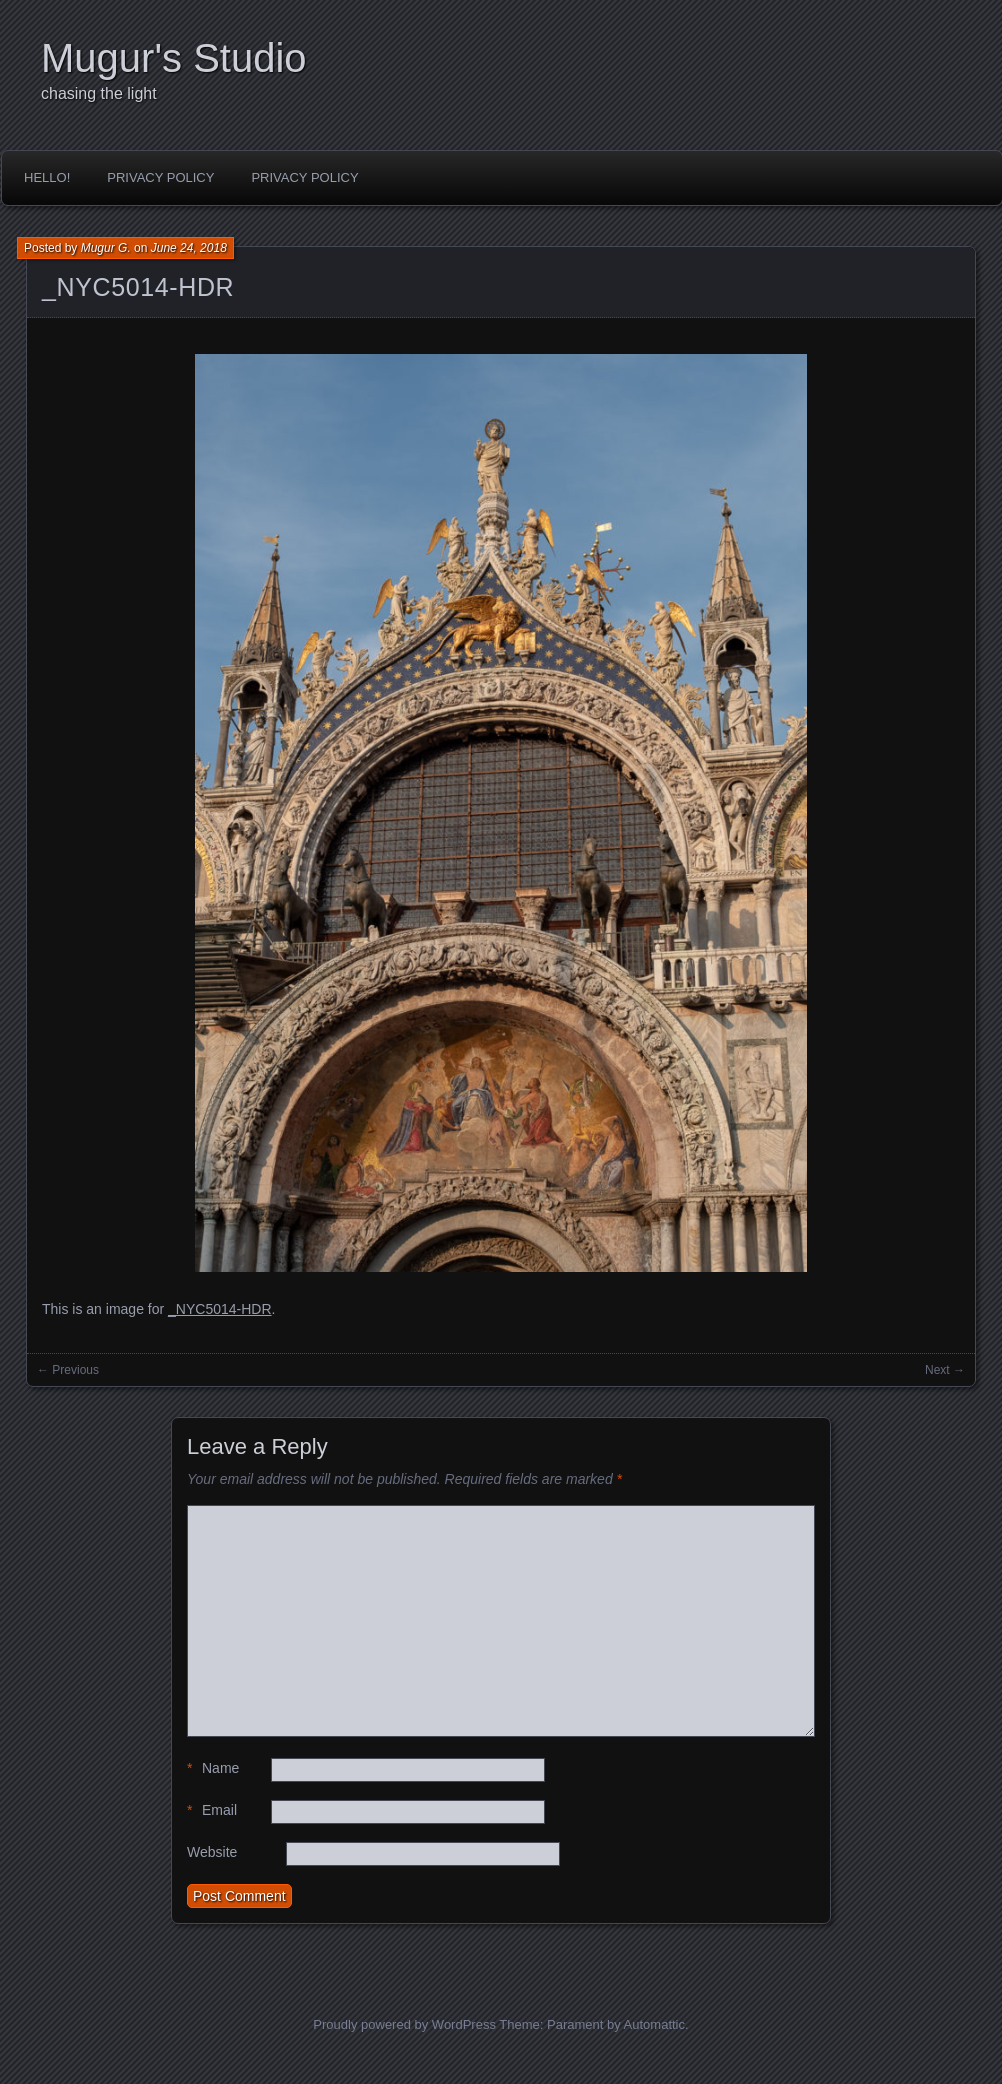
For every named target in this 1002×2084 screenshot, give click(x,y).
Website (212, 1852)
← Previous (68, 1370)
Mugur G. (106, 248)
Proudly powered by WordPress (404, 2024)
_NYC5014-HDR (138, 287)
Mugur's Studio (174, 58)
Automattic (654, 2024)
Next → (945, 1370)
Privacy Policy (160, 177)
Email (212, 1810)
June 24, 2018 (189, 248)
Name (213, 1768)
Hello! (47, 177)
